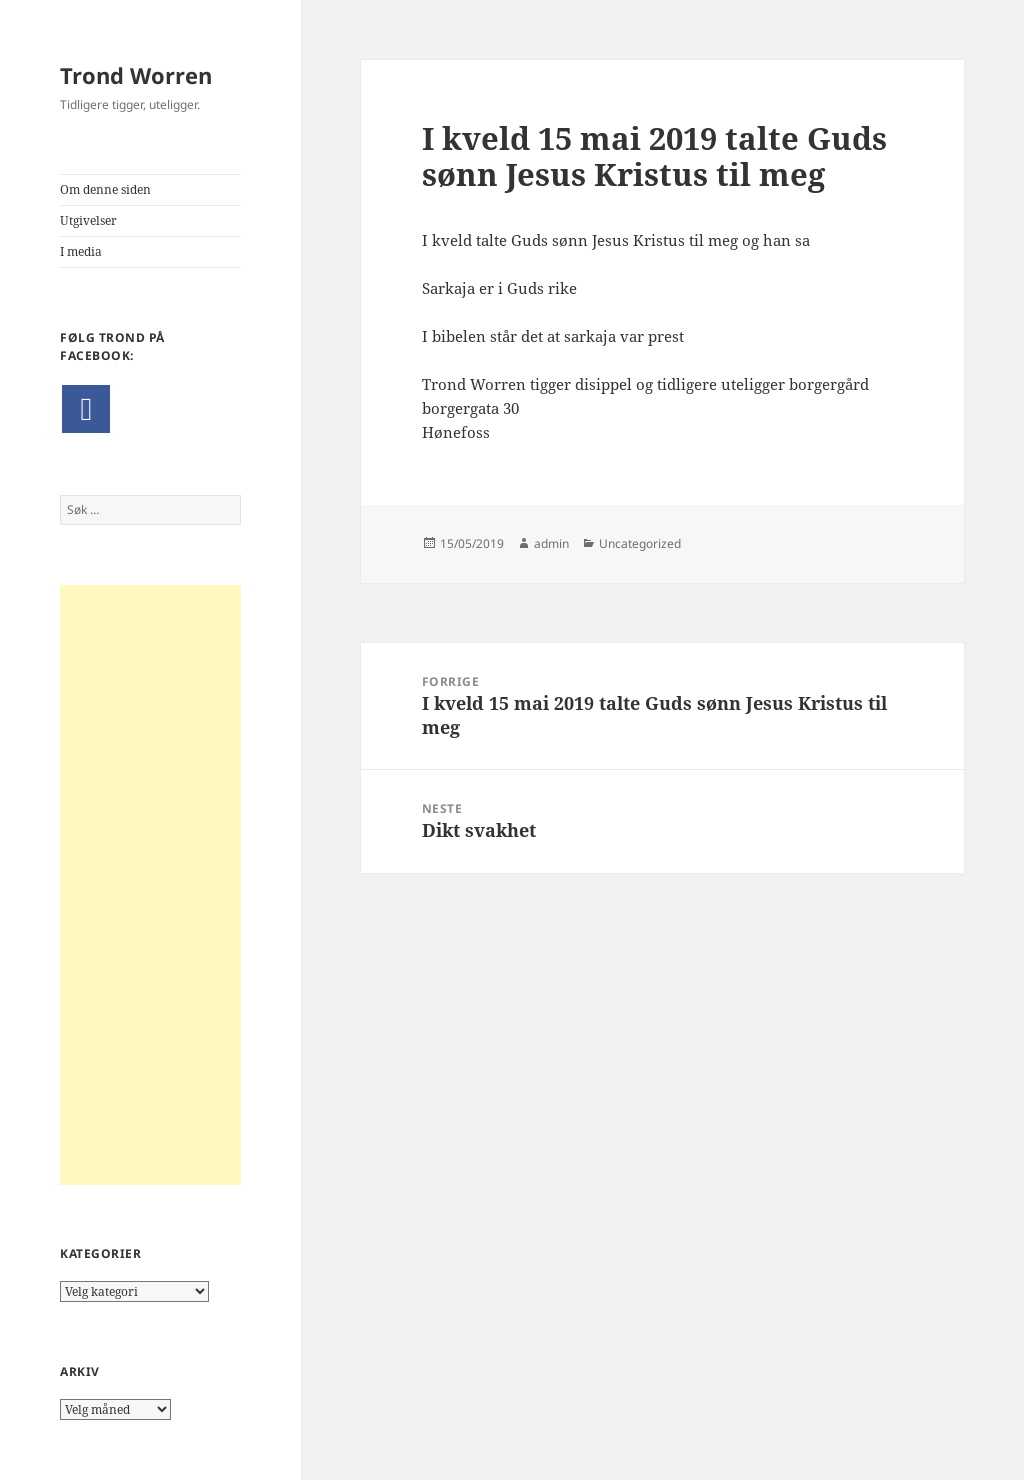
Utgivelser (88, 220)
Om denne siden (105, 189)
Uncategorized (640, 543)
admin (551, 543)
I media (81, 251)
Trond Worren (136, 75)
